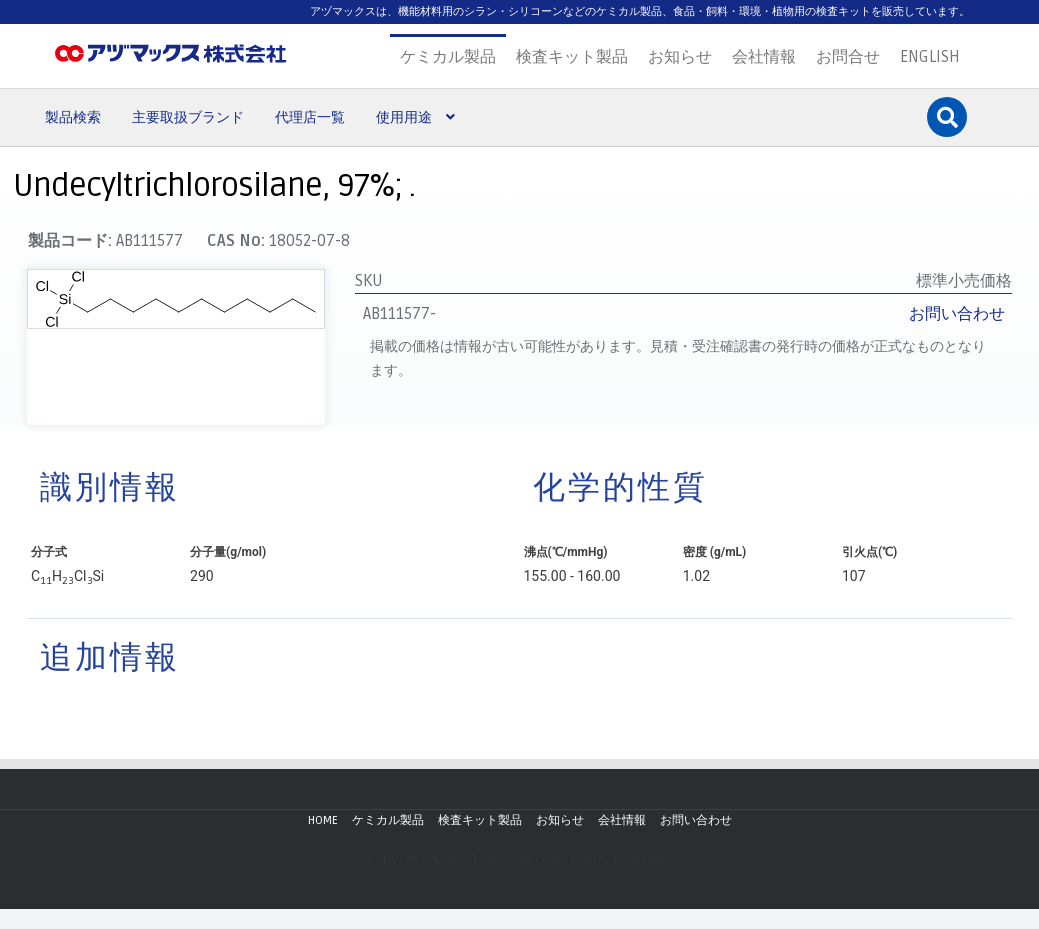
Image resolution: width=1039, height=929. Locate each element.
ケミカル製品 (448, 57)
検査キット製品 (572, 57)
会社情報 (764, 57)
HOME (323, 820)
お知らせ (680, 57)
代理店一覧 (310, 117)
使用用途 (404, 117)
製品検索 (73, 117)
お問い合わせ (957, 314)
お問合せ (848, 57)
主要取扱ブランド (188, 117)
